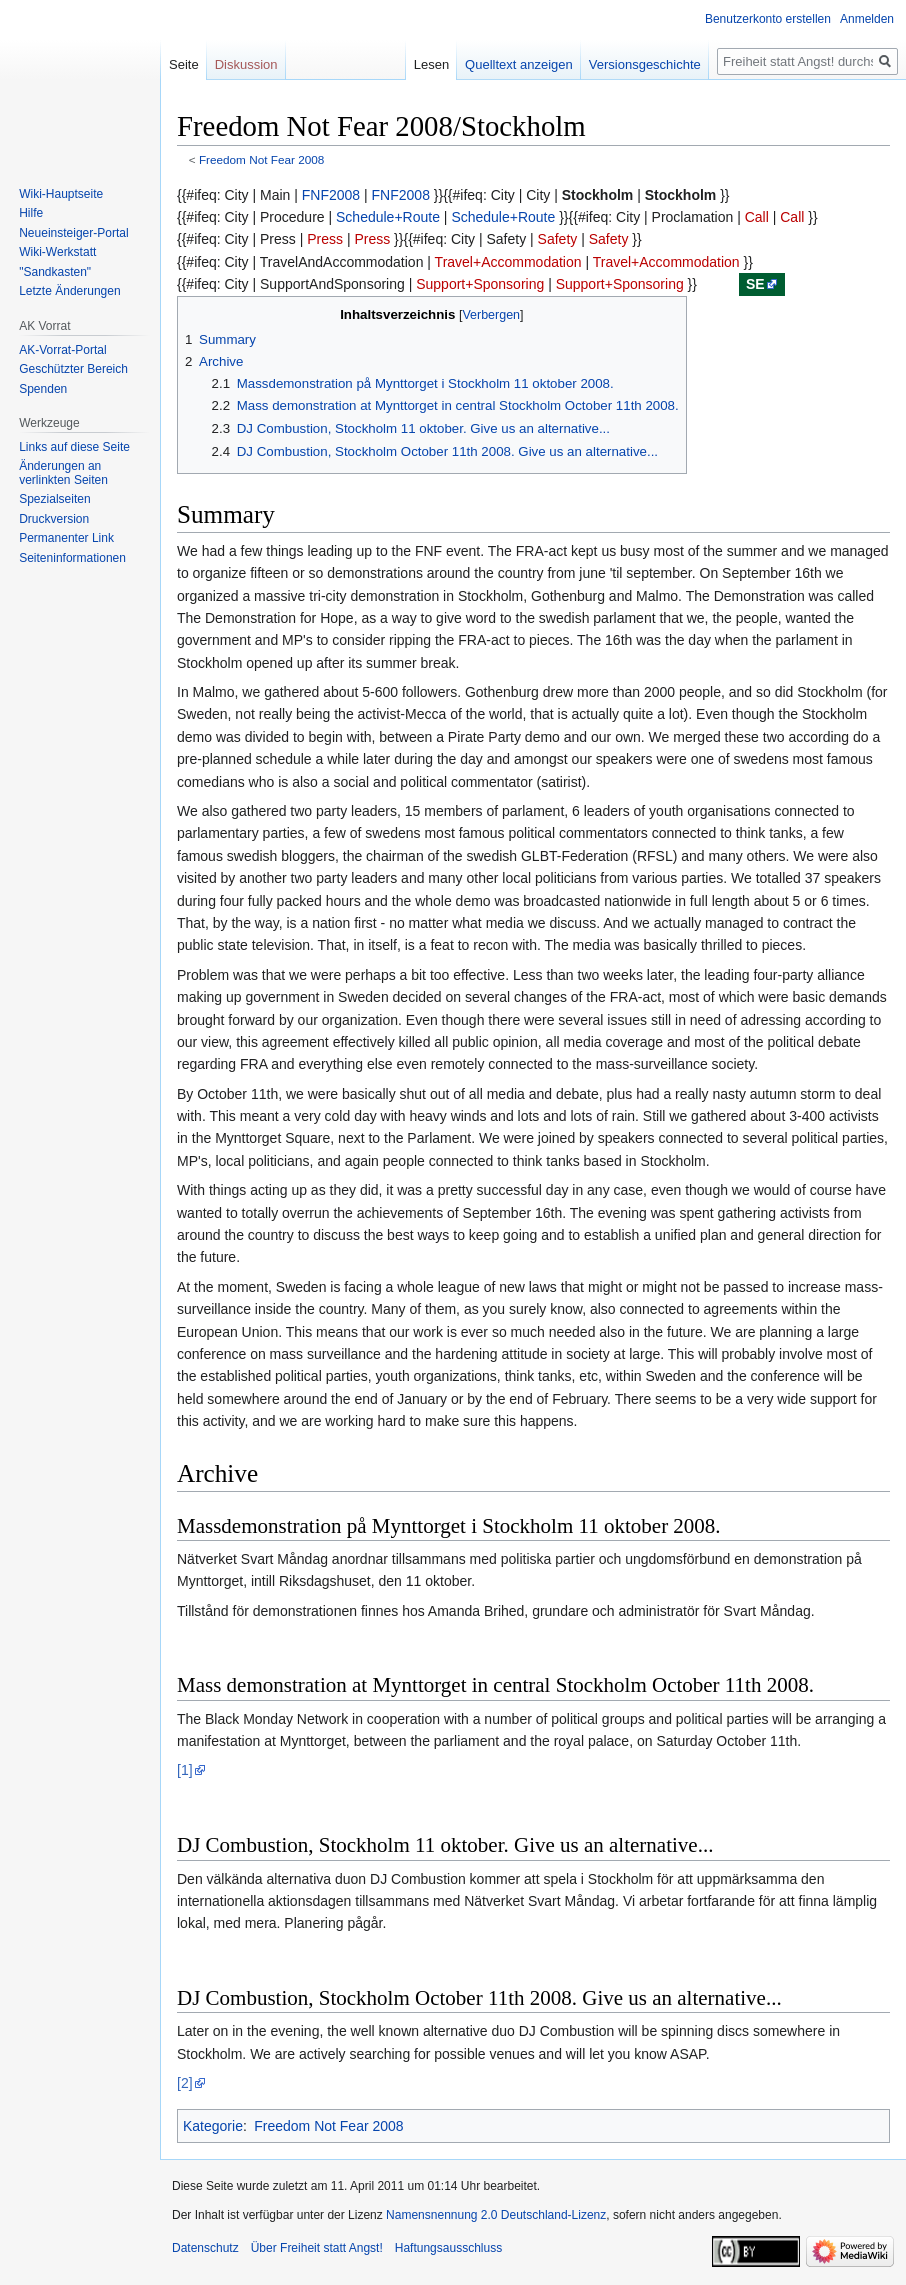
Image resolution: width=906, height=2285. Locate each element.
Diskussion (246, 64)
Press (325, 239)
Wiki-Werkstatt (57, 252)
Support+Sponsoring (480, 284)
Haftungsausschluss (448, 2248)
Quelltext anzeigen (519, 64)
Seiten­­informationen (72, 558)
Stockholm (598, 195)
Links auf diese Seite (74, 447)
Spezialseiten (54, 499)
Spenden (43, 389)
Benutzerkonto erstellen (768, 19)
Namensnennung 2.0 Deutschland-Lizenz (496, 2215)
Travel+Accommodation (508, 262)
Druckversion (54, 519)
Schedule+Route (388, 217)
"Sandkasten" (55, 272)
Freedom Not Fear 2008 (261, 159)
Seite (184, 64)
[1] (185, 1770)
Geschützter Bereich (73, 369)
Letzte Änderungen (69, 291)
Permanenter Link (66, 538)
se (755, 284)
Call (757, 217)
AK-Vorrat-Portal (62, 350)
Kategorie (213, 2126)
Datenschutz (205, 2248)
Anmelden (867, 19)
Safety (558, 239)
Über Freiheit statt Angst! (317, 2248)
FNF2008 (331, 195)
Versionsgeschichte (645, 64)
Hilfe (31, 213)
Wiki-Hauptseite (61, 194)
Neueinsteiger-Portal (73, 233)
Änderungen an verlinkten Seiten (63, 473)
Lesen (431, 64)
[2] (185, 2083)
